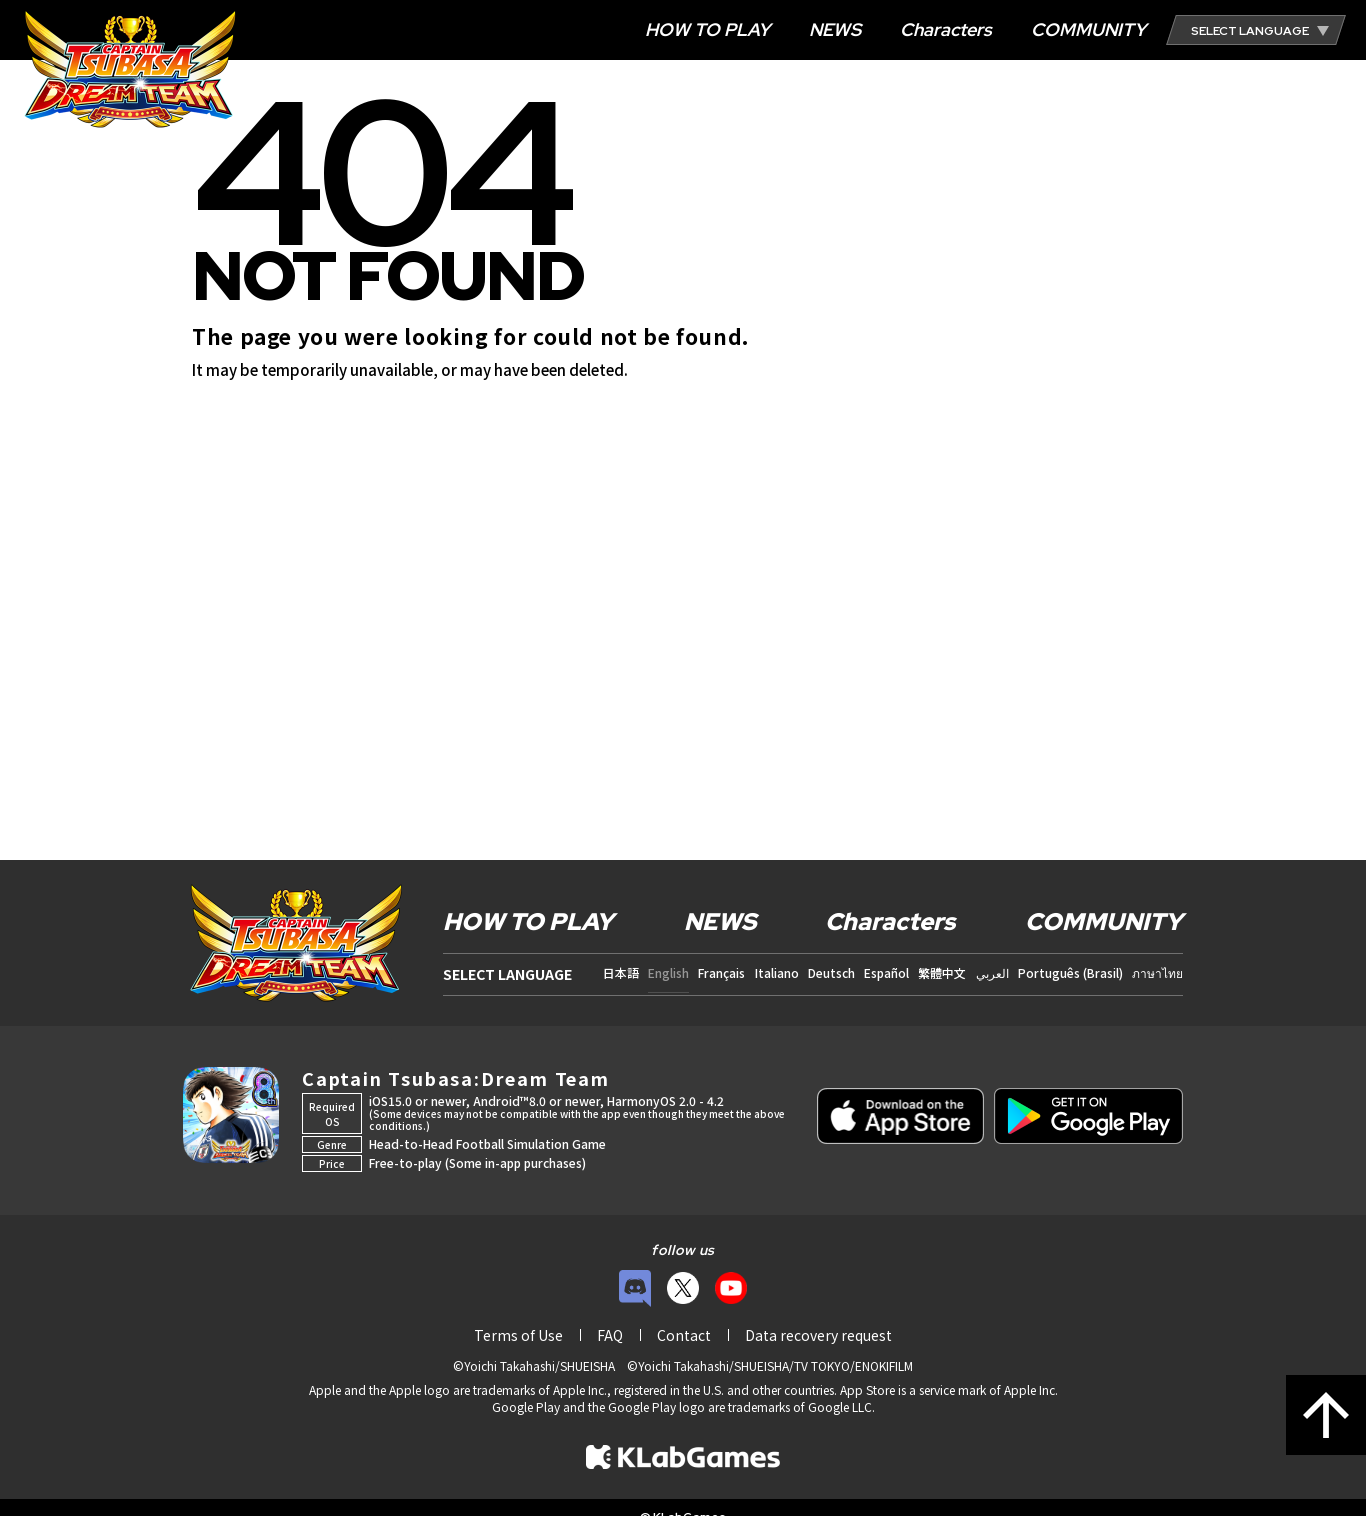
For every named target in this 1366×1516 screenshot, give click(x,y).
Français (721, 972)
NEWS (835, 29)
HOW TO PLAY (707, 29)
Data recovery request (818, 1335)
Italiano (777, 972)
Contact (684, 1335)
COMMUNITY (1088, 29)
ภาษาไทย (1157, 972)
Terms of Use (518, 1335)
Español (886, 972)
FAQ (610, 1335)
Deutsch (831, 972)
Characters (946, 29)
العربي (992, 972)
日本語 (621, 972)
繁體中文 (942, 972)
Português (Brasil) (1070, 972)
